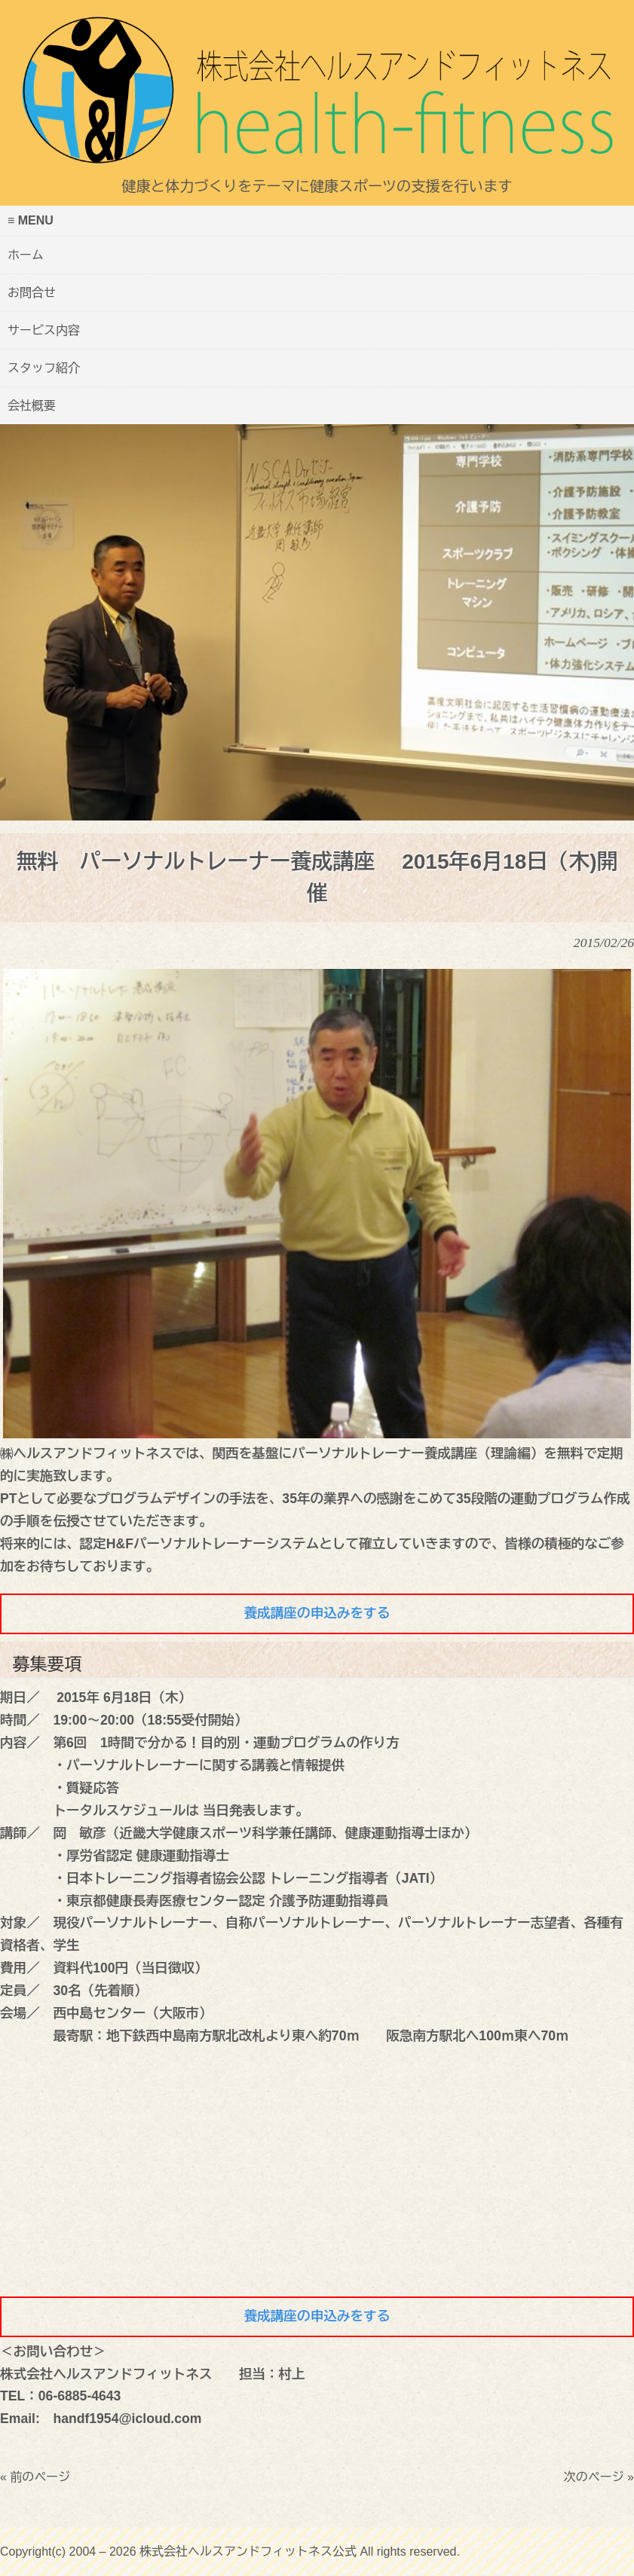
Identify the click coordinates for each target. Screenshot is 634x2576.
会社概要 (32, 405)
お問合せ (32, 292)
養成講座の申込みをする (317, 1613)
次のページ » (599, 2477)
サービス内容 (44, 330)
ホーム (26, 255)
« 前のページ (35, 2477)
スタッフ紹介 (44, 368)
